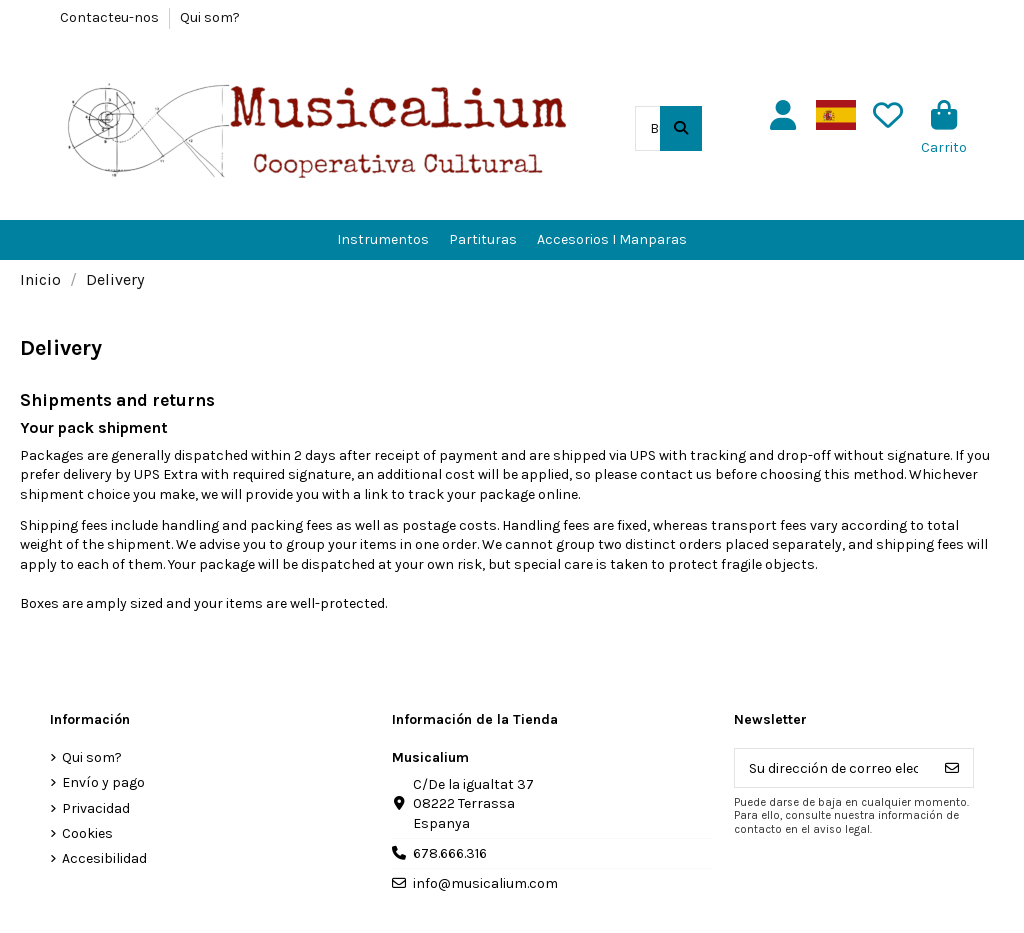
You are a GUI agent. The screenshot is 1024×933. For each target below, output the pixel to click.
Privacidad (96, 808)
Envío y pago (103, 782)
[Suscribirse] (952, 768)
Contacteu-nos (111, 17)
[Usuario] (783, 116)
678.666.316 (450, 853)
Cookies (87, 833)
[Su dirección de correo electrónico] (833, 768)
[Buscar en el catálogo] (681, 128)
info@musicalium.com (485, 883)
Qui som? (210, 17)
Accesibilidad (104, 858)
